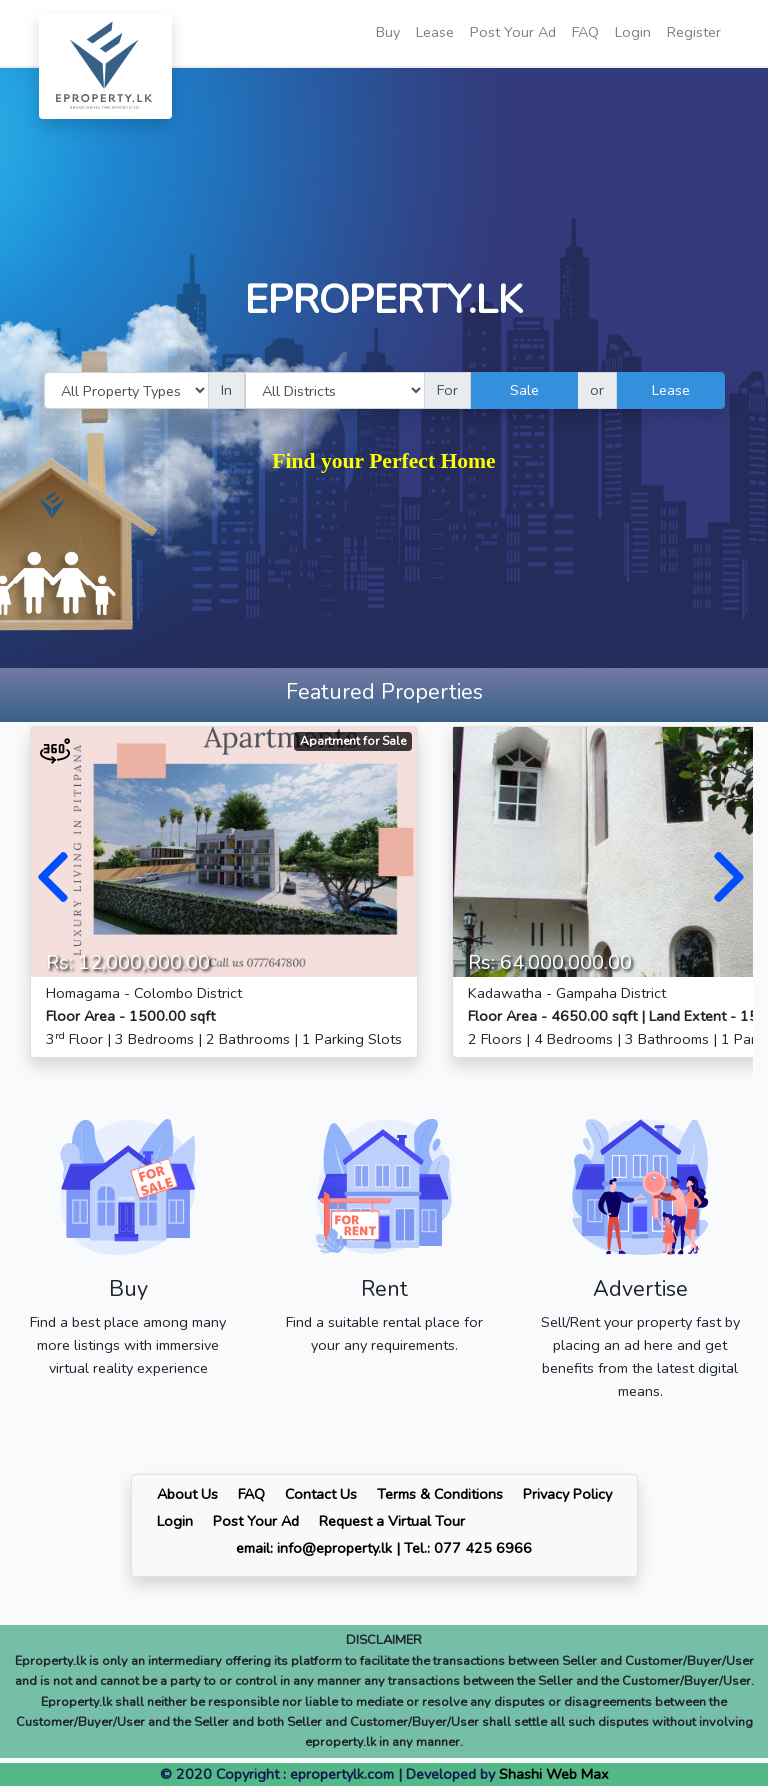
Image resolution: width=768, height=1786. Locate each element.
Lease (435, 32)
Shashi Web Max (554, 1774)
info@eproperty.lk (334, 1548)
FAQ (585, 32)
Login (633, 32)
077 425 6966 (483, 1548)
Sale (524, 390)
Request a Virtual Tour (392, 1521)
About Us (187, 1494)
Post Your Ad (513, 32)
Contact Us (321, 1494)
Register (694, 32)
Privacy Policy (567, 1494)
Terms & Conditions (440, 1494)
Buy (388, 32)
